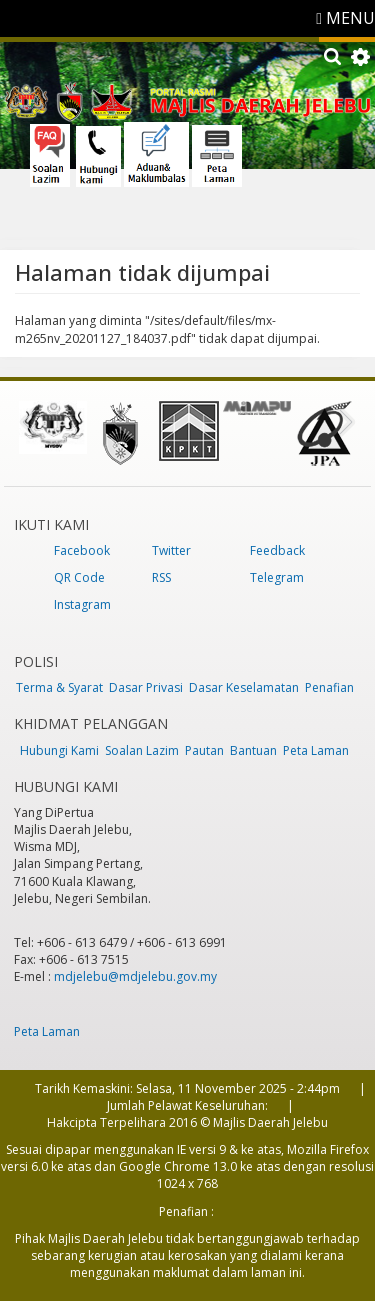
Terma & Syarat (59, 687)
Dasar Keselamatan (244, 687)
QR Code (79, 577)
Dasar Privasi (146, 687)
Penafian (329, 687)
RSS (161, 577)
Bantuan (253, 750)
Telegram (277, 577)
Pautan (204, 750)
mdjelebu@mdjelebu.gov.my (135, 976)
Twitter (171, 550)
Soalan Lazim (142, 750)
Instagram (82, 604)
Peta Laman (316, 750)
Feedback (277, 550)
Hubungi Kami (59, 750)
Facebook (82, 550)
